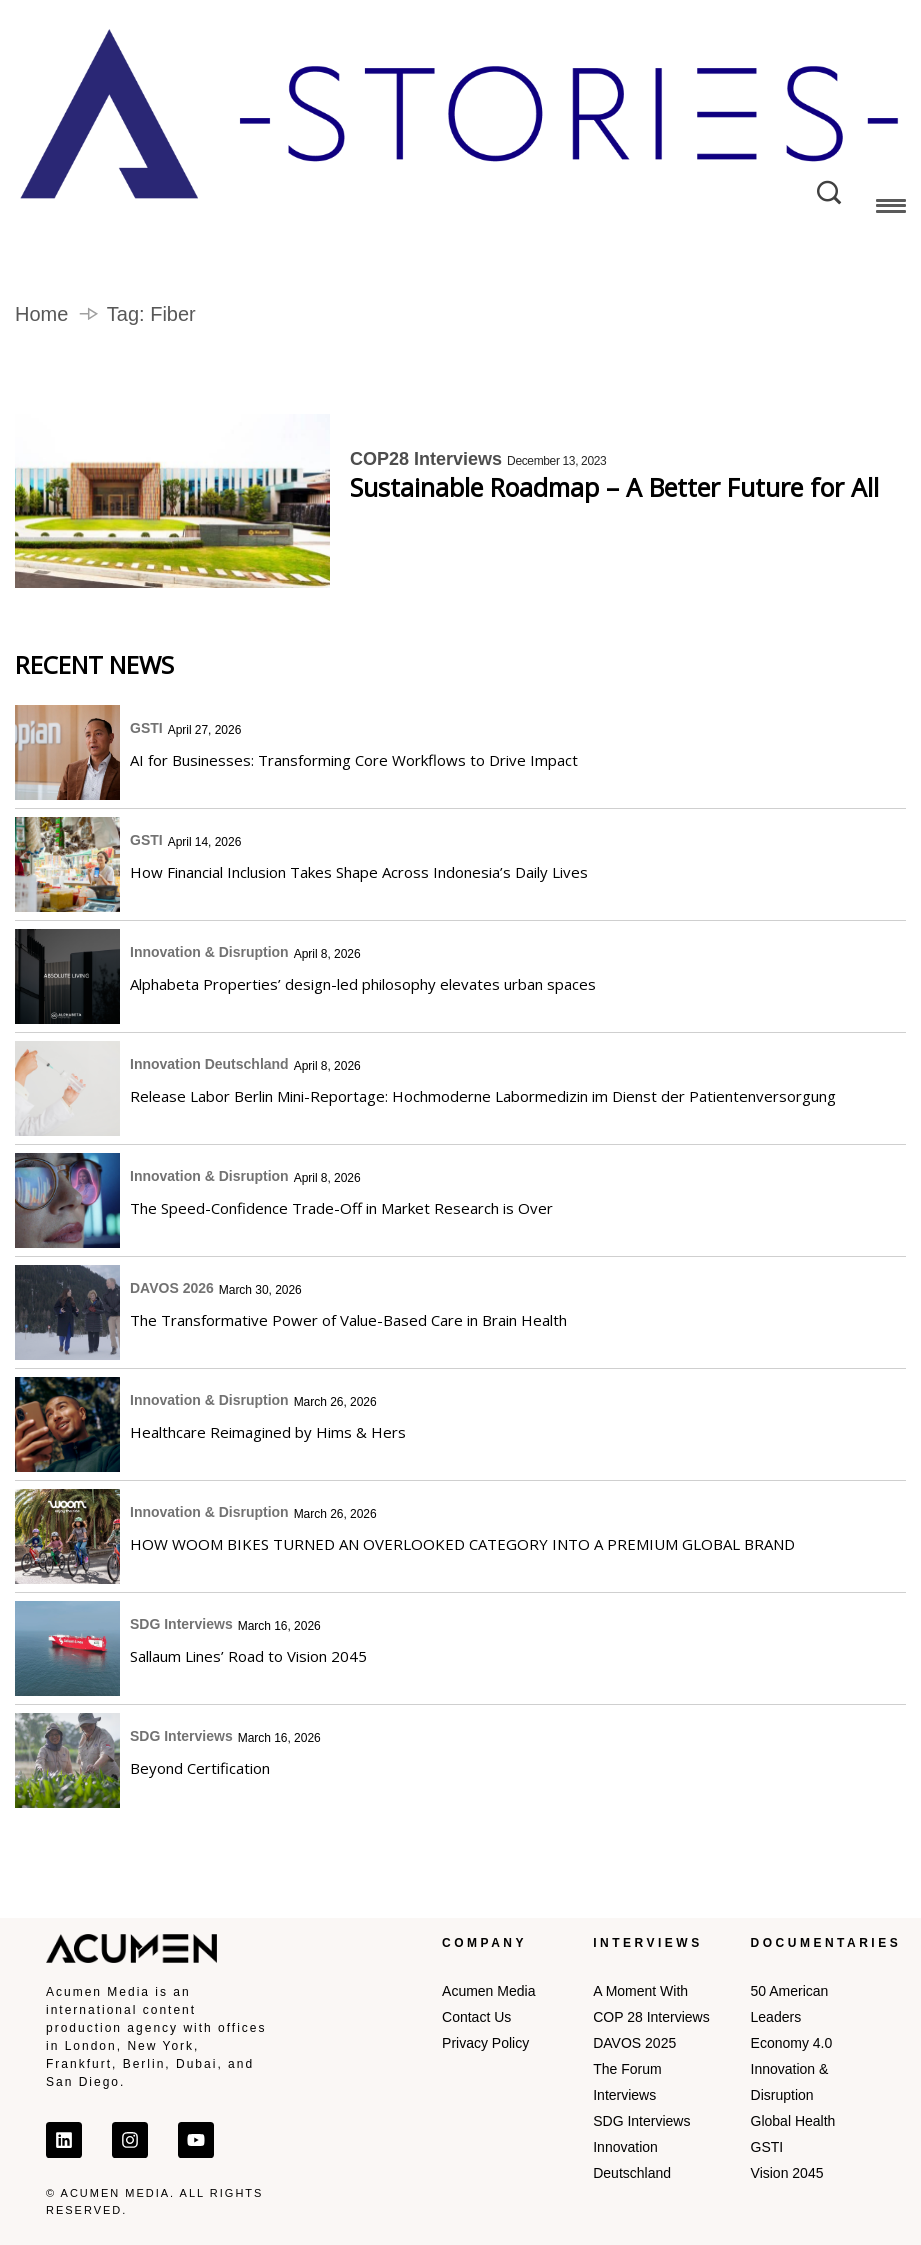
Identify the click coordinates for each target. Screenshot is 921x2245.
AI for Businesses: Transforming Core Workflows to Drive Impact (354, 760)
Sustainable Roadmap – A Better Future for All (614, 487)
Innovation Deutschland (209, 1064)
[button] (891, 209)
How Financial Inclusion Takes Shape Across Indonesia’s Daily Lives (359, 872)
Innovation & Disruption (209, 952)
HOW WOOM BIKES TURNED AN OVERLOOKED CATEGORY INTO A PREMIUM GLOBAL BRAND (462, 1544)
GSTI (146, 728)
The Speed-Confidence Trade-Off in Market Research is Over (341, 1208)
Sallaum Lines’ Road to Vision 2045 (250, 1656)
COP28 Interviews (426, 459)
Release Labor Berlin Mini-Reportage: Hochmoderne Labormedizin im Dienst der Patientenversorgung (483, 1096)
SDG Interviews (181, 1624)
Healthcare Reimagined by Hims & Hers (268, 1432)
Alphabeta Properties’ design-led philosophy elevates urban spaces (363, 984)
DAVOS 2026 (172, 1288)
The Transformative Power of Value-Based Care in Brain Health (348, 1320)
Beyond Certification (200, 1768)
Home (41, 314)
